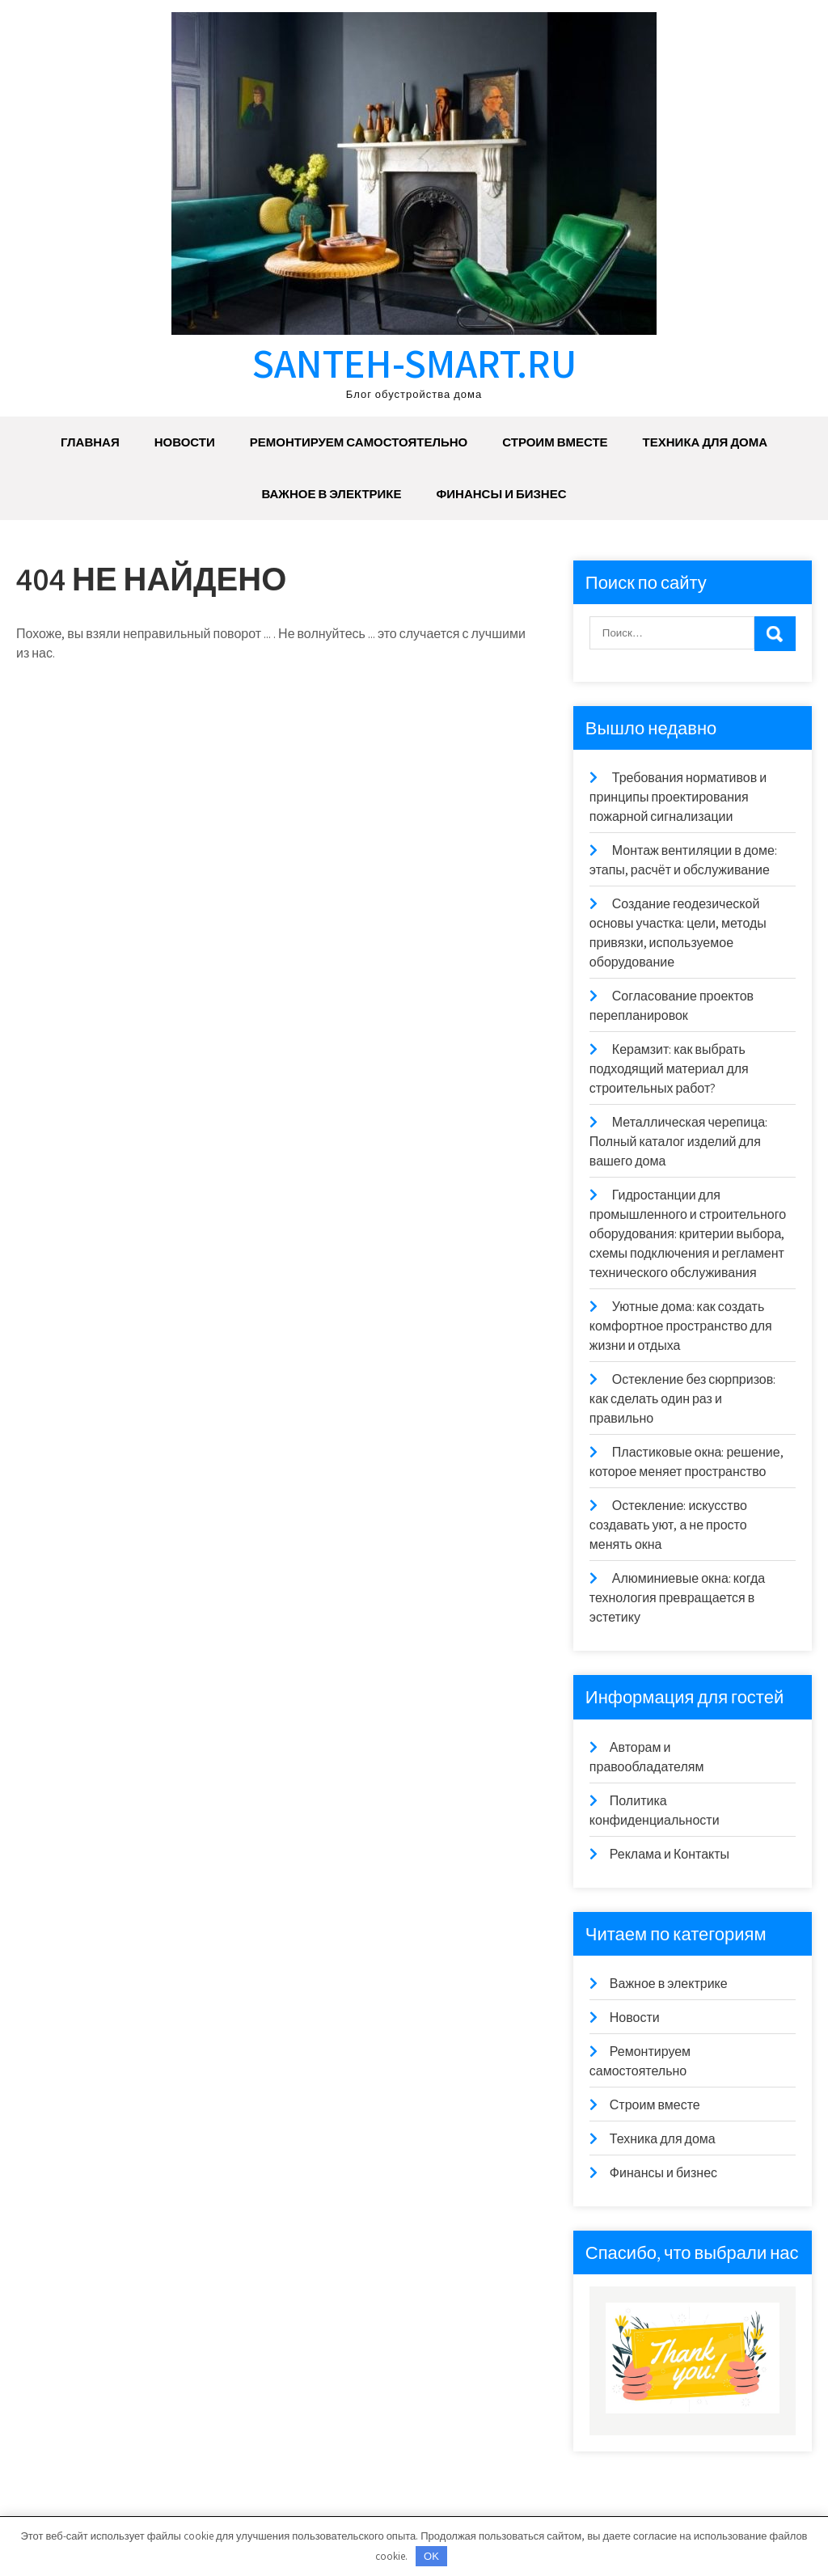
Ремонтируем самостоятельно (359, 442)
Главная (90, 442)
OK (431, 2556)
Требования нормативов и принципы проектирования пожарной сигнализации (678, 797)
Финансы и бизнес (502, 493)
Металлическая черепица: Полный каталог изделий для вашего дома (678, 1142)
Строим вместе (554, 442)
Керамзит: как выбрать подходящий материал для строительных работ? (669, 1069)
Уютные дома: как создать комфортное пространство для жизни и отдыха (680, 1326)
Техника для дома (705, 442)
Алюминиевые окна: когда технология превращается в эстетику (677, 1598)
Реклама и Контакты (669, 1854)
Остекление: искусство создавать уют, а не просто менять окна (668, 1525)
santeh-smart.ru (414, 362)
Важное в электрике (331, 493)
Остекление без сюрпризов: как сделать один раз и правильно (682, 1399)
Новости (184, 442)
